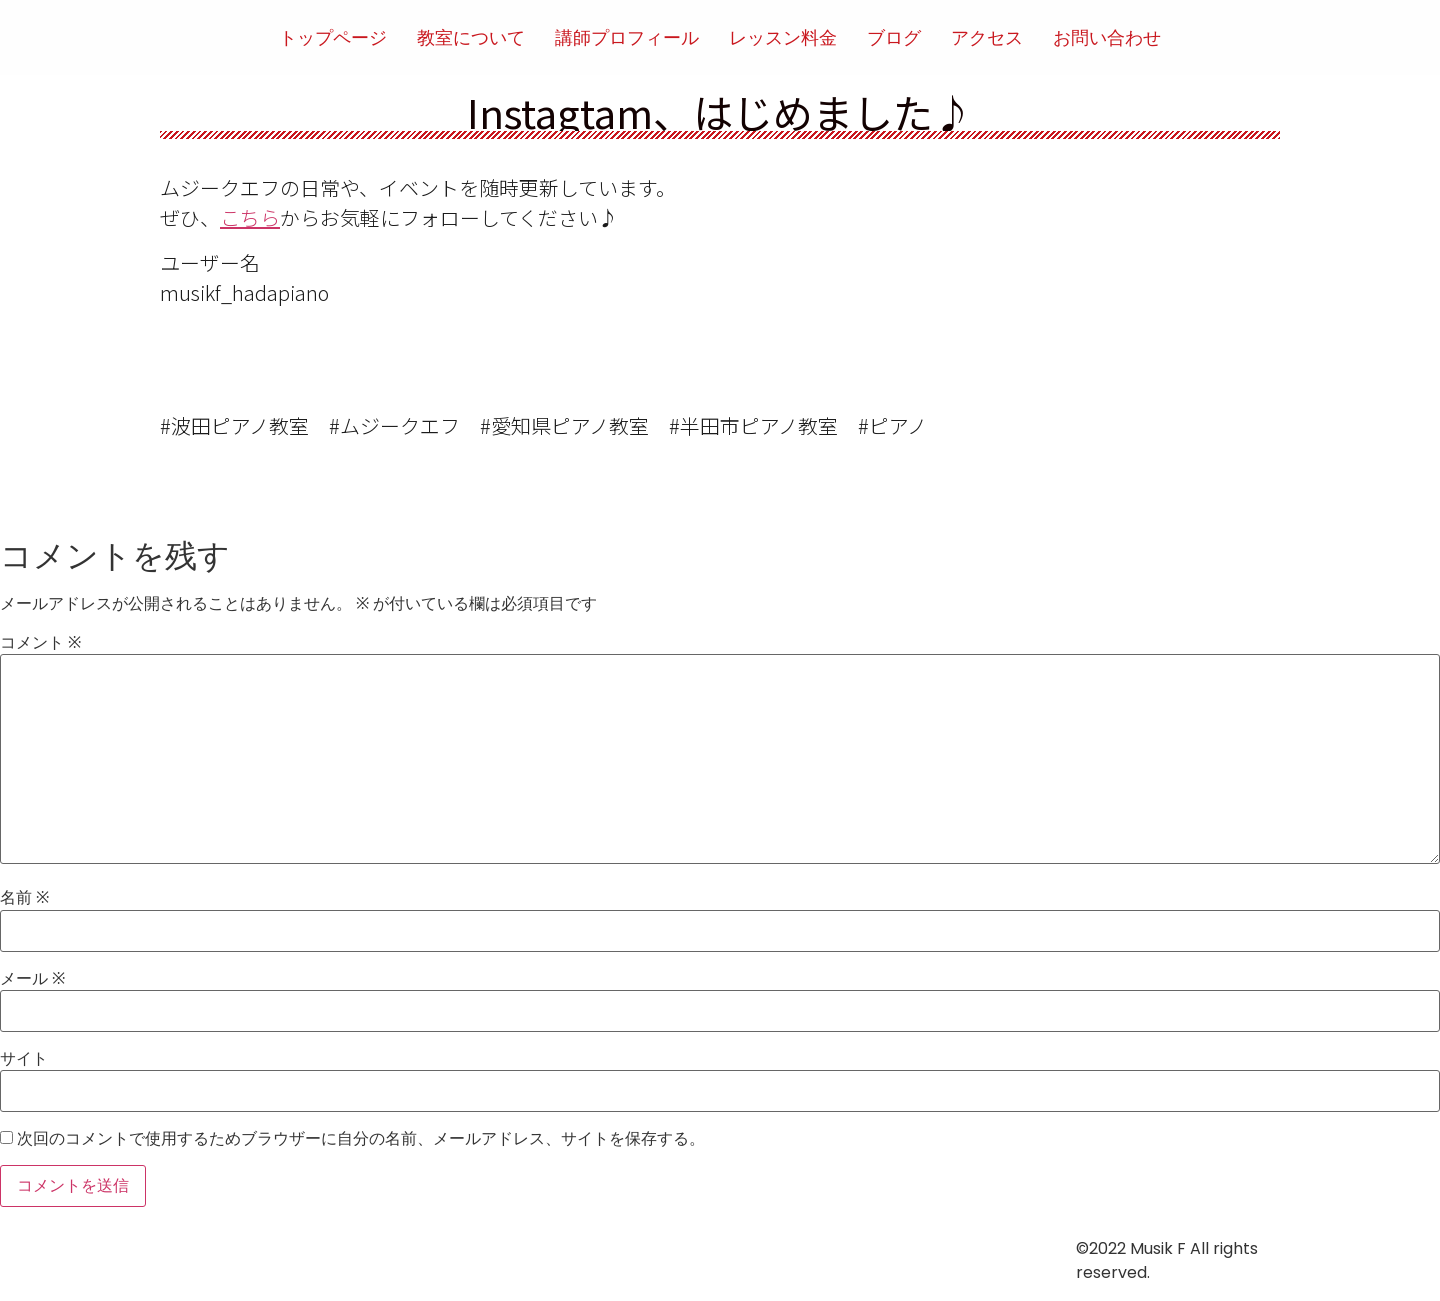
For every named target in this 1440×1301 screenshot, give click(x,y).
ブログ (894, 37)
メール (32, 979)
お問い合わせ (1107, 37)
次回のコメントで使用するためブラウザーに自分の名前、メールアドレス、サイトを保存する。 (361, 1139)
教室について (471, 37)
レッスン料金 (783, 37)
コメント (40, 643)
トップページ (333, 37)
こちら (250, 217)
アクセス (987, 37)
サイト (24, 1059)
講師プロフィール (627, 37)
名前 (24, 898)
